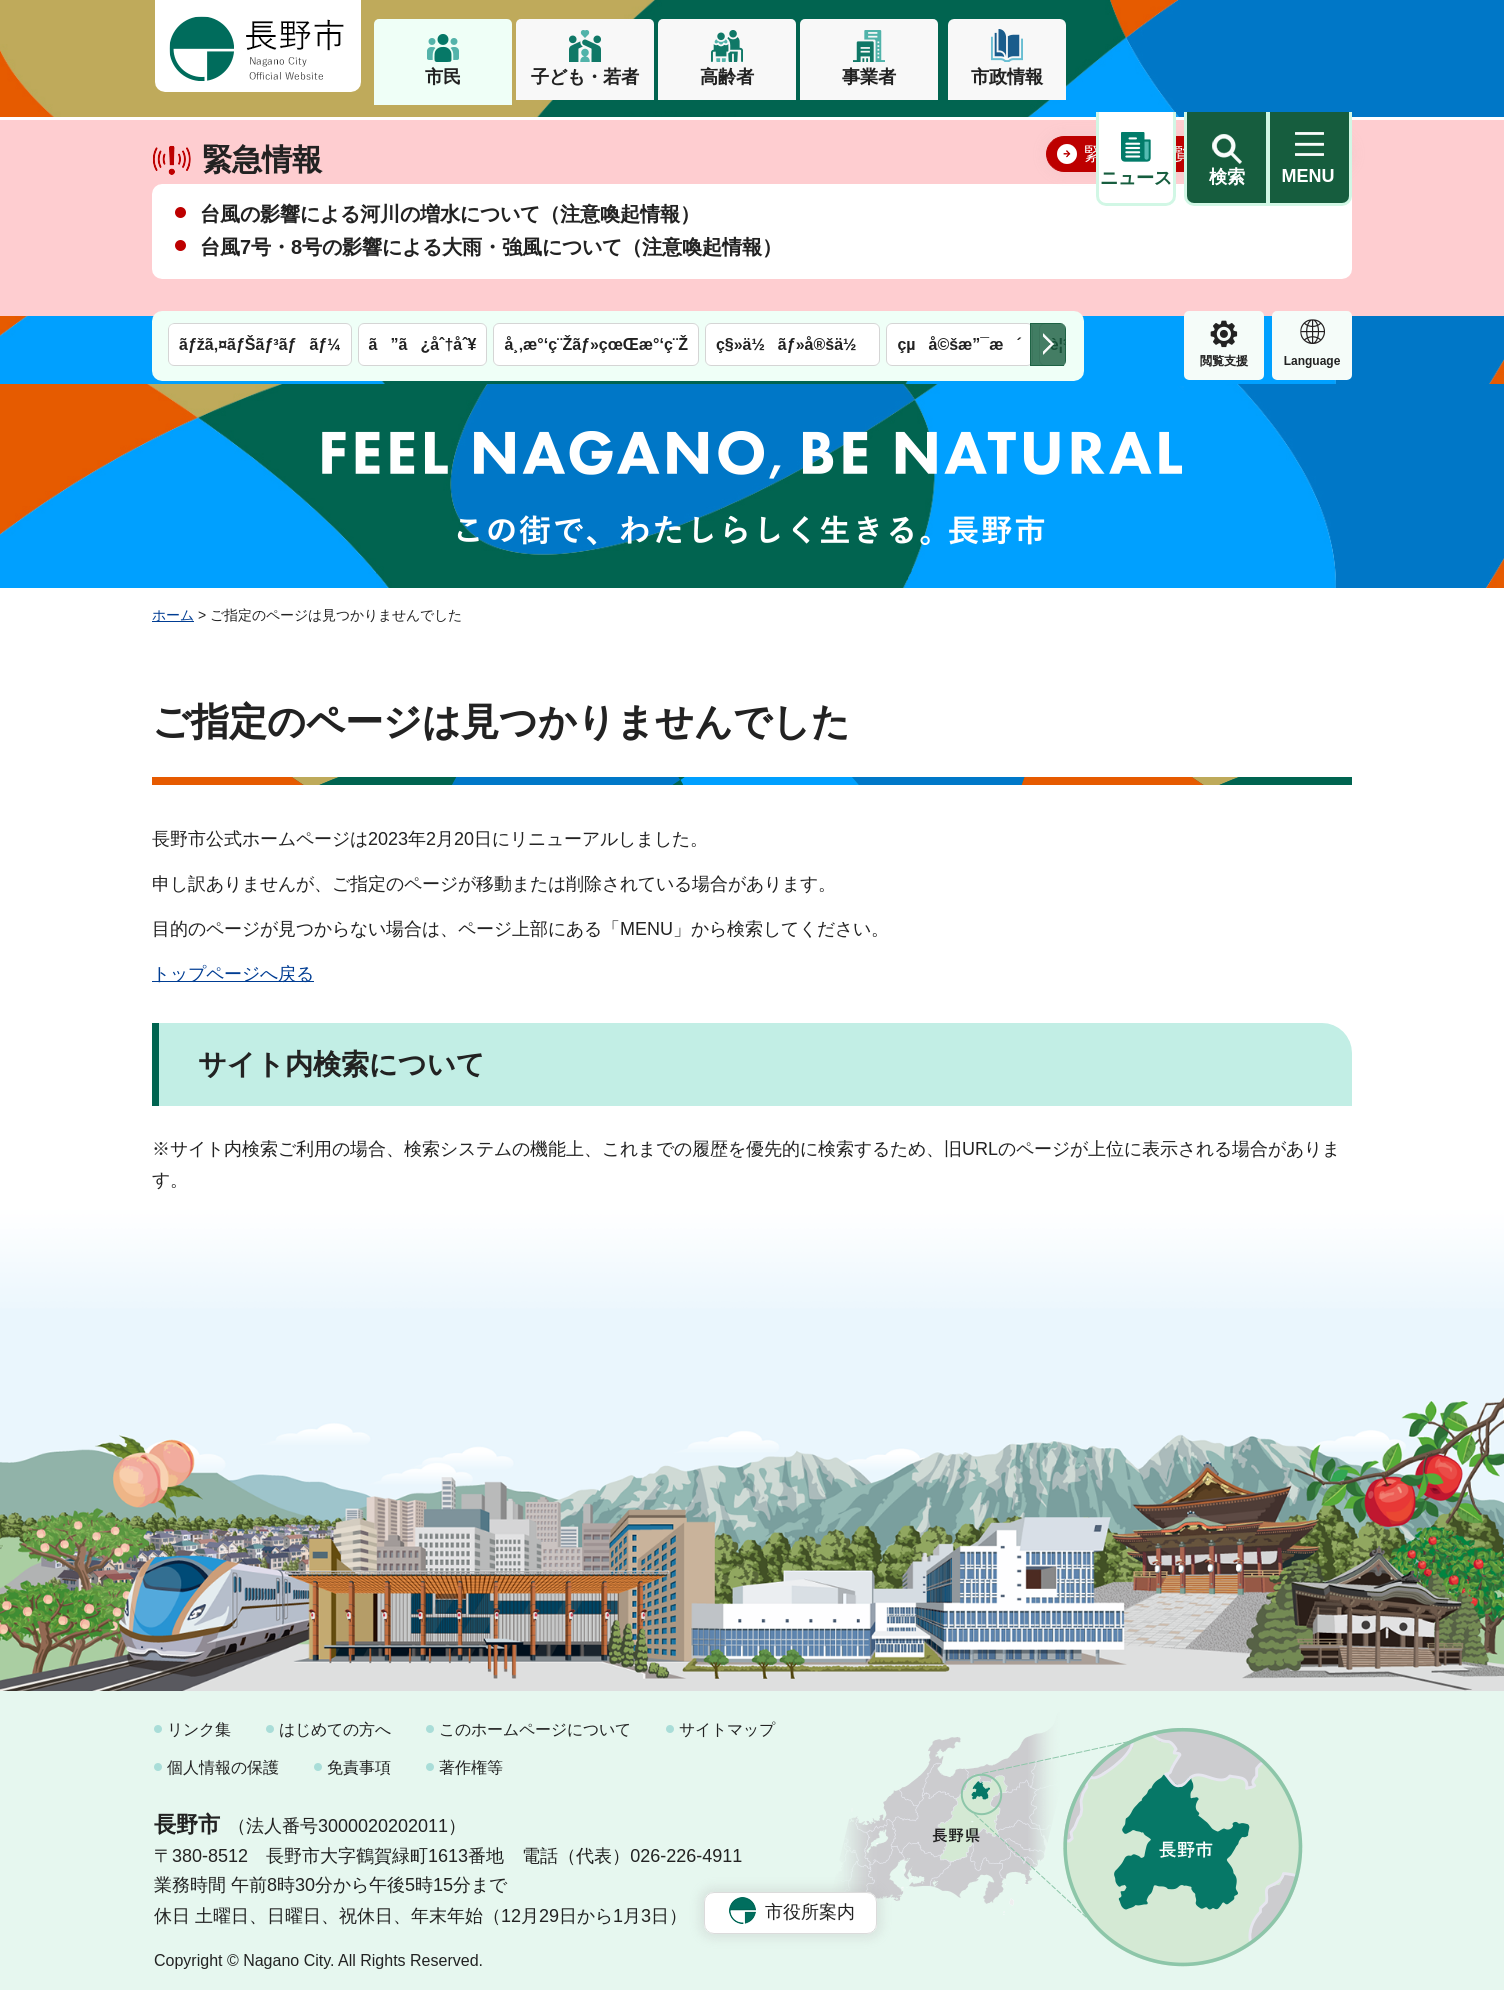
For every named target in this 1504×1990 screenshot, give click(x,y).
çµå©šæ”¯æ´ (959, 137)
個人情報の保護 (223, 1758)
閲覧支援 (1136, 154)
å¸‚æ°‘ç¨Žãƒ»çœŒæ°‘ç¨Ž (596, 137)
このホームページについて (535, 1721)
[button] (1226, 47)
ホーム (173, 607)
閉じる (1307, 215)
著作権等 (471, 1758)
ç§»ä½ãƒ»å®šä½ (792, 137)
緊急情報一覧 (1138, 216)
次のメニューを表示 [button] (1048, 137)
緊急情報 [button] (1312, 151)
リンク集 (199, 1721)
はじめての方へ (335, 1721)
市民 (443, 77)
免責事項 (359, 1758)
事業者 (869, 77)
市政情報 (1007, 77)
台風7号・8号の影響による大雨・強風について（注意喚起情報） (491, 309)
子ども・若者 (585, 77)
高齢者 (727, 77)
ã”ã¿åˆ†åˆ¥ (423, 137)
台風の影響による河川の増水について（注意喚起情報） (450, 276)
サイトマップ (727, 1721)
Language (1224, 154)
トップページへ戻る (233, 965)
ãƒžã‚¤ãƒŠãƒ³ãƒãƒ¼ (260, 137)
